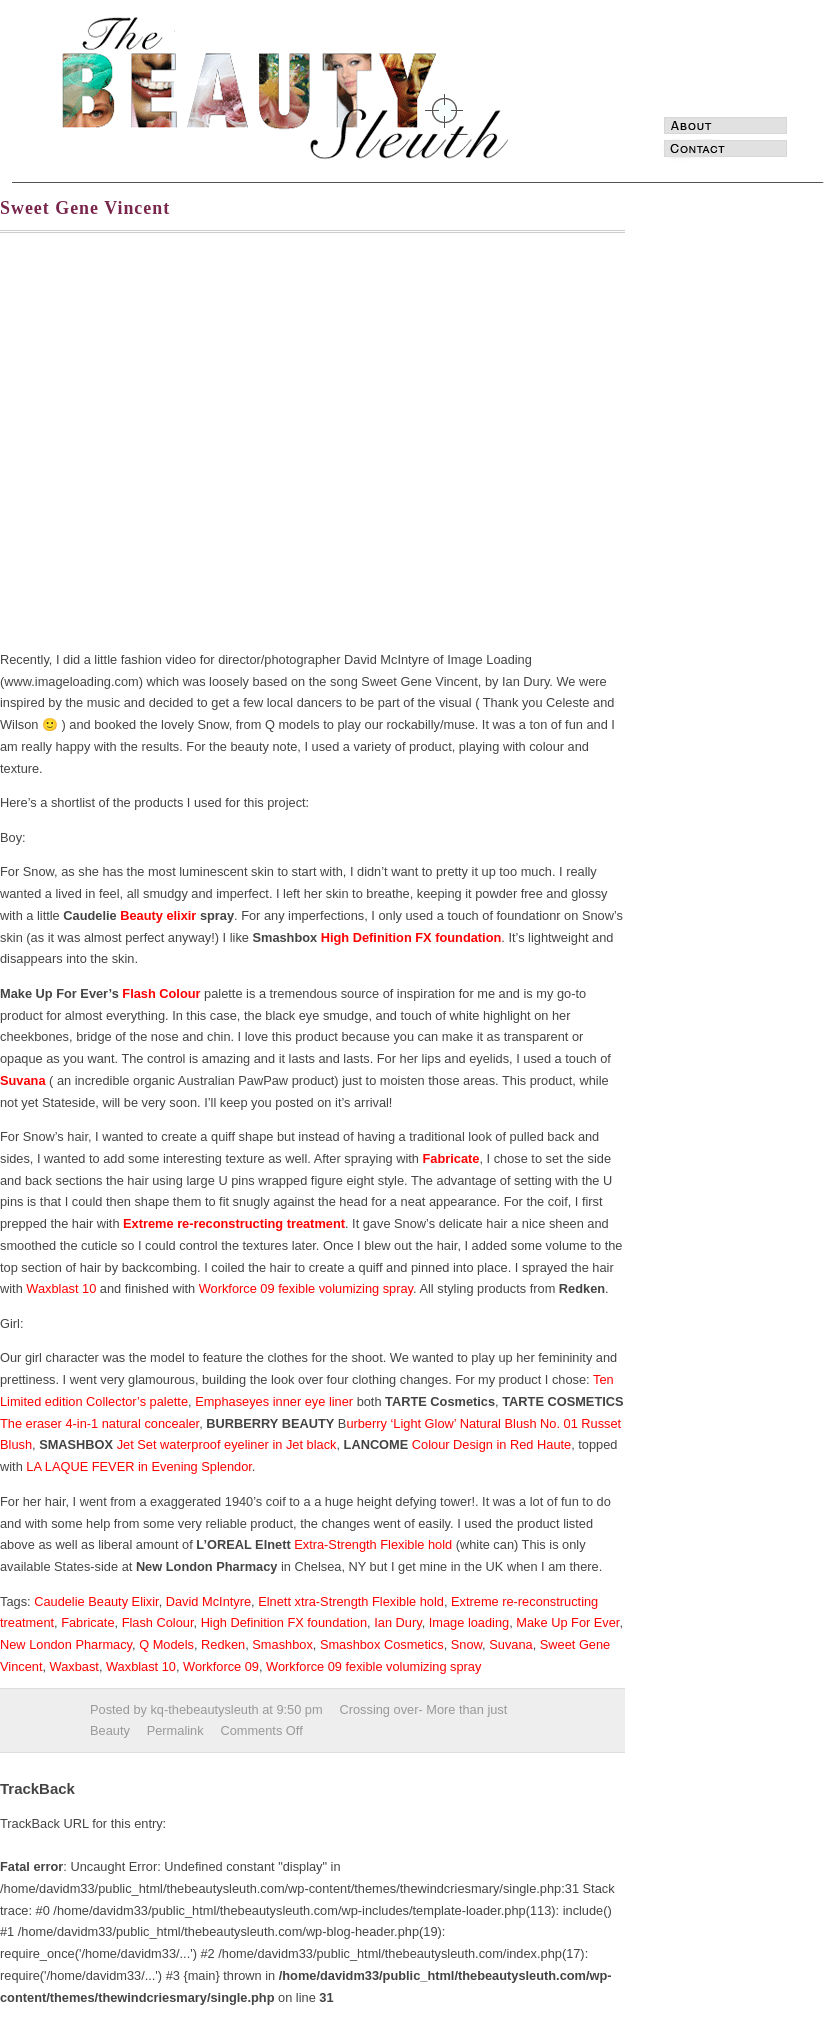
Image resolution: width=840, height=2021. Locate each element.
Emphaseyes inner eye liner (274, 1401)
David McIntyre (208, 1601)
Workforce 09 (221, 1666)
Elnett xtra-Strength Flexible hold (351, 1601)
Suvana (23, 1080)
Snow (466, 1644)
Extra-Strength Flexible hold (373, 1544)
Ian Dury (397, 1622)
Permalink (175, 1730)
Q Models (166, 1644)
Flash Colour (161, 993)
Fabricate (451, 1158)
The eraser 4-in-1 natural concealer (99, 1423)
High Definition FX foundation (411, 937)
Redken (223, 1644)
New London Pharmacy (66, 1644)
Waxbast (74, 1666)
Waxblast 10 (61, 1288)
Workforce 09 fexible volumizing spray (306, 1288)
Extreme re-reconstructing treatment (234, 1223)
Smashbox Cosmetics (382, 1644)
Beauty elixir (158, 915)
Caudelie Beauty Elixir (96, 1601)
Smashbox (282, 1644)
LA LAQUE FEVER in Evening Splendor (139, 1466)
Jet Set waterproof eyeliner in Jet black (224, 1444)
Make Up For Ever (567, 1622)
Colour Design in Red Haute (491, 1444)
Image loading (469, 1622)
